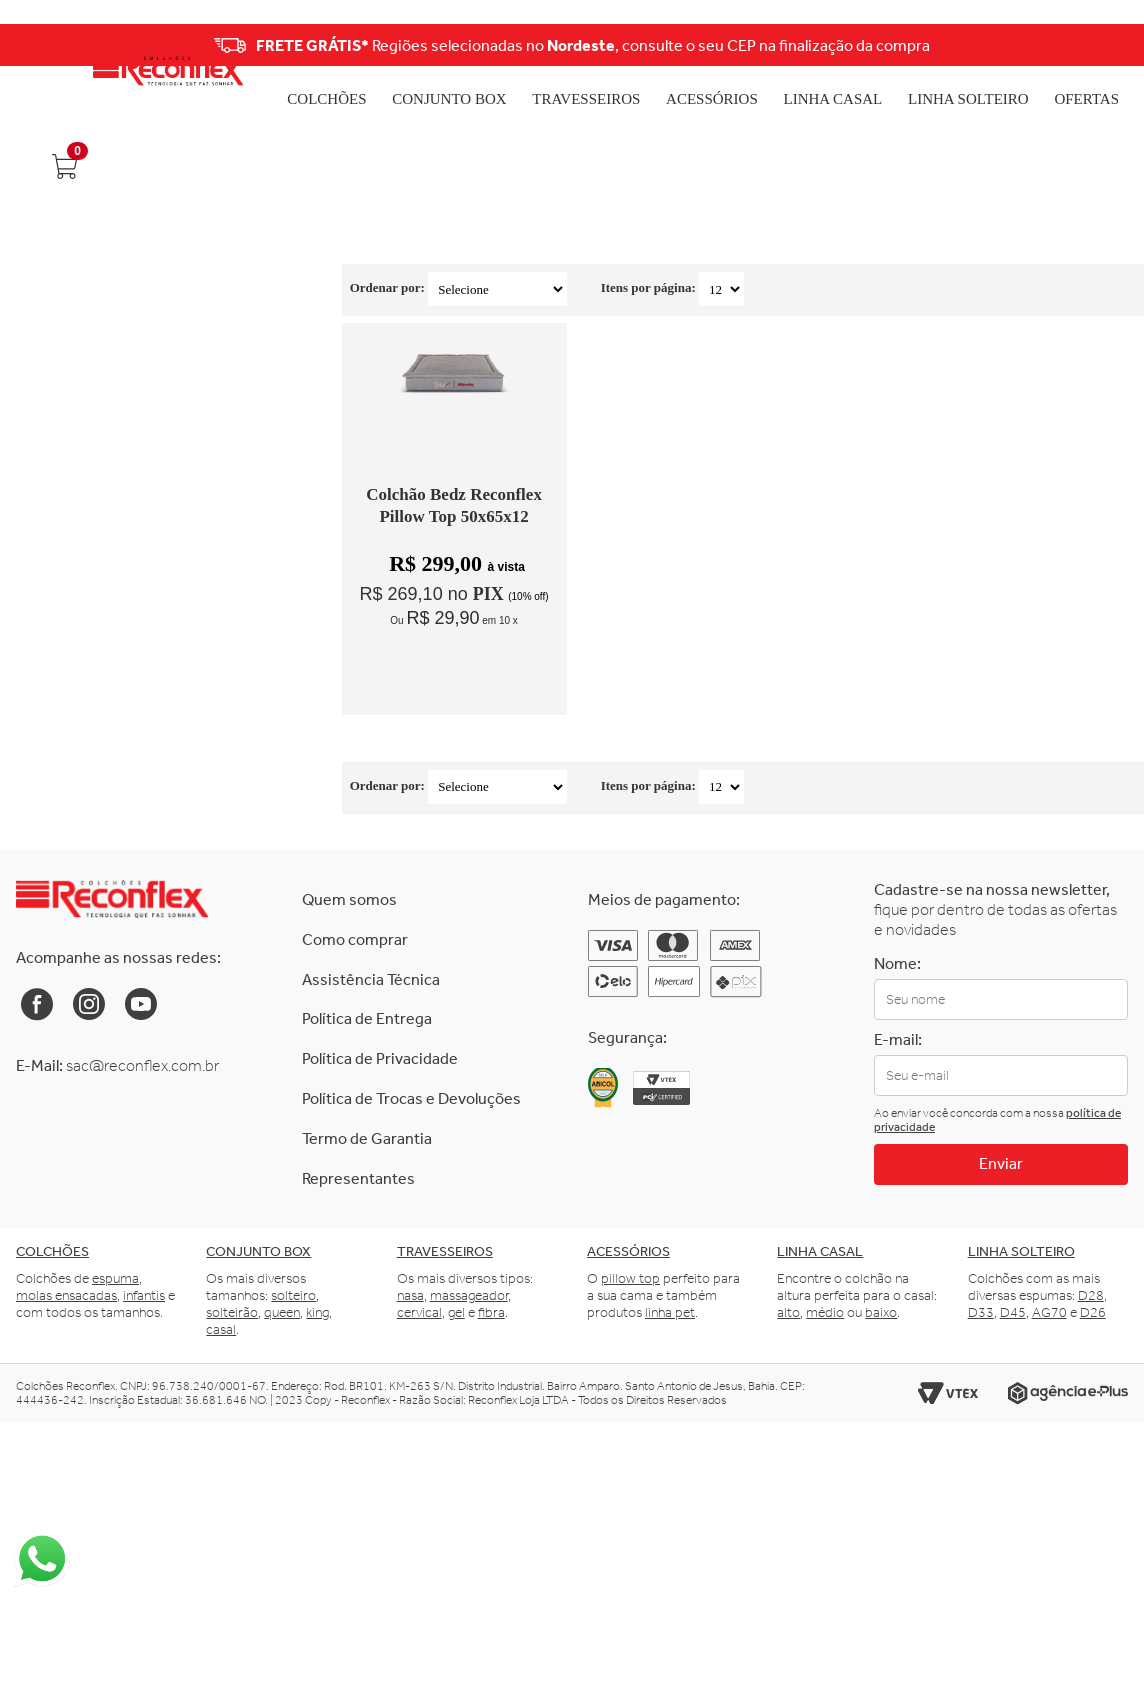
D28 (1091, 1295)
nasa (410, 1295)
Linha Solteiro (968, 99)
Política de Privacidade (380, 1058)
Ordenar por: (387, 287)
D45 (1013, 1312)
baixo (881, 1312)
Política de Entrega (367, 1018)
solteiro (293, 1295)
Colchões (326, 99)
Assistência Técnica (371, 979)
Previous (91, 45)
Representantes (358, 1178)
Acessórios (712, 99)
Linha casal (820, 1251)
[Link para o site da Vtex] (948, 1393)
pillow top (630, 1278)
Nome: (897, 963)
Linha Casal (833, 99)
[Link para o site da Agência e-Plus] (1068, 1393)
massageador (469, 1295)
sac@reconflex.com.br (142, 1065)
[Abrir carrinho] (64, 166)
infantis (144, 1295)
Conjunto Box (449, 99)
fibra (491, 1312)
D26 (1093, 1312)
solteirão (232, 1312)
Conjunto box (258, 1251)
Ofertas (1086, 99)
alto (788, 1312)
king (317, 1312)
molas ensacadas (66, 1295)
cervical (419, 1312)
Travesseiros (586, 99)
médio (825, 1312)
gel (456, 1312)
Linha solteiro (1021, 1251)
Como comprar (355, 939)
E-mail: (898, 1039)
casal (221, 1329)
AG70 (1049, 1312)
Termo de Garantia (367, 1138)
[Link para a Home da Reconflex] (112, 899)
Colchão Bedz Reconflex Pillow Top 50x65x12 (454, 505)
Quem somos (349, 899)
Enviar (1001, 1163)
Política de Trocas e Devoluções (411, 1098)
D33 (981, 1312)
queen (282, 1312)
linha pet (670, 1312)
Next (1053, 45)
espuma (115, 1278)
